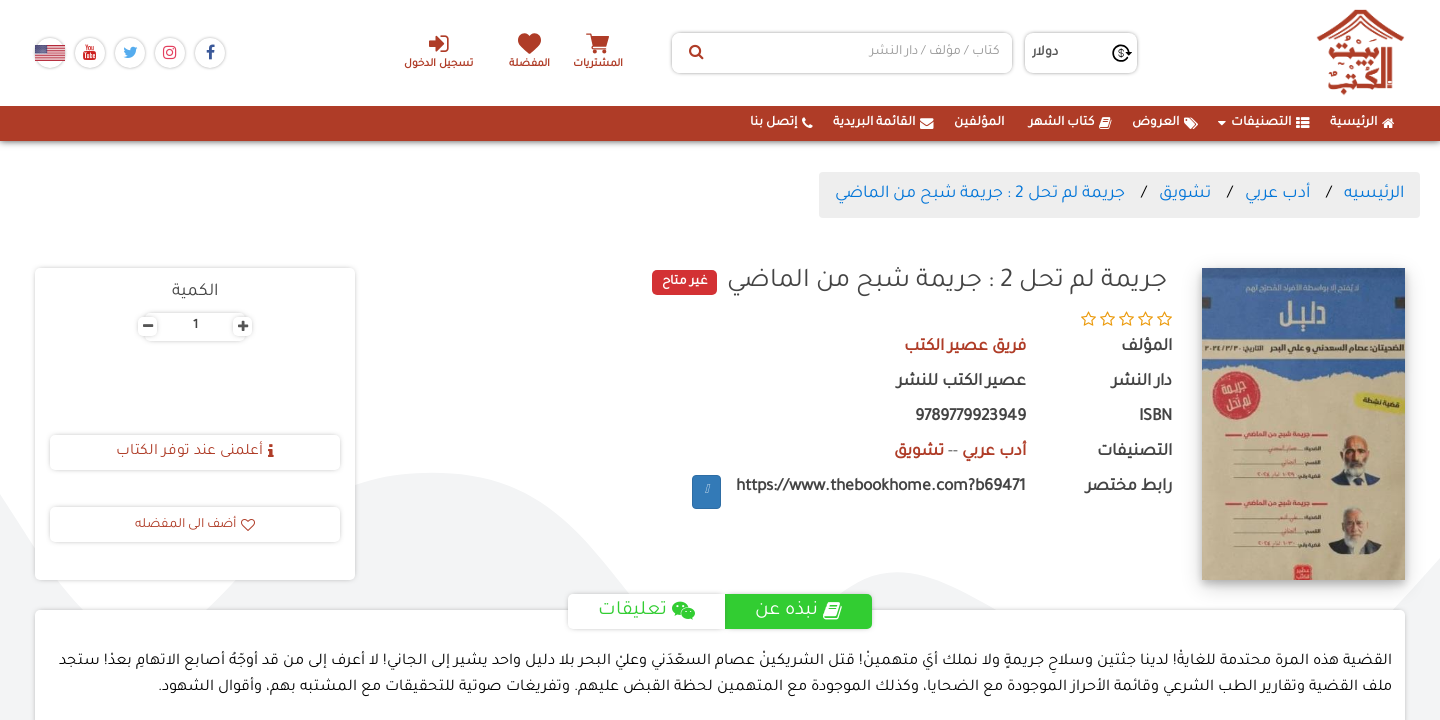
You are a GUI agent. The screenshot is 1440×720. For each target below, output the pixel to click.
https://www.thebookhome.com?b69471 (881, 487)
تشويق (1185, 194)
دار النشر (1142, 382)
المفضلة (530, 64)
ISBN (1155, 417)
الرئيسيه (1374, 194)
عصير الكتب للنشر (961, 382)
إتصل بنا (781, 123)
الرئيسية (1362, 123)
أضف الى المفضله (195, 525)
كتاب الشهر (1070, 123)
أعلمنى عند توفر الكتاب (195, 452)
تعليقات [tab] (646, 611)
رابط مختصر (1129, 487)
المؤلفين (979, 123)
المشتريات (599, 64)
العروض (1165, 123)
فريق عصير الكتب (965, 347)
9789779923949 (970, 417)
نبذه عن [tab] (798, 611)
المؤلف (1146, 347)
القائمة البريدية (883, 123)
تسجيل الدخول (438, 51)
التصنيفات (1264, 123)
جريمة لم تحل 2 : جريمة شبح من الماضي (980, 194)
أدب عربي (1277, 194)
